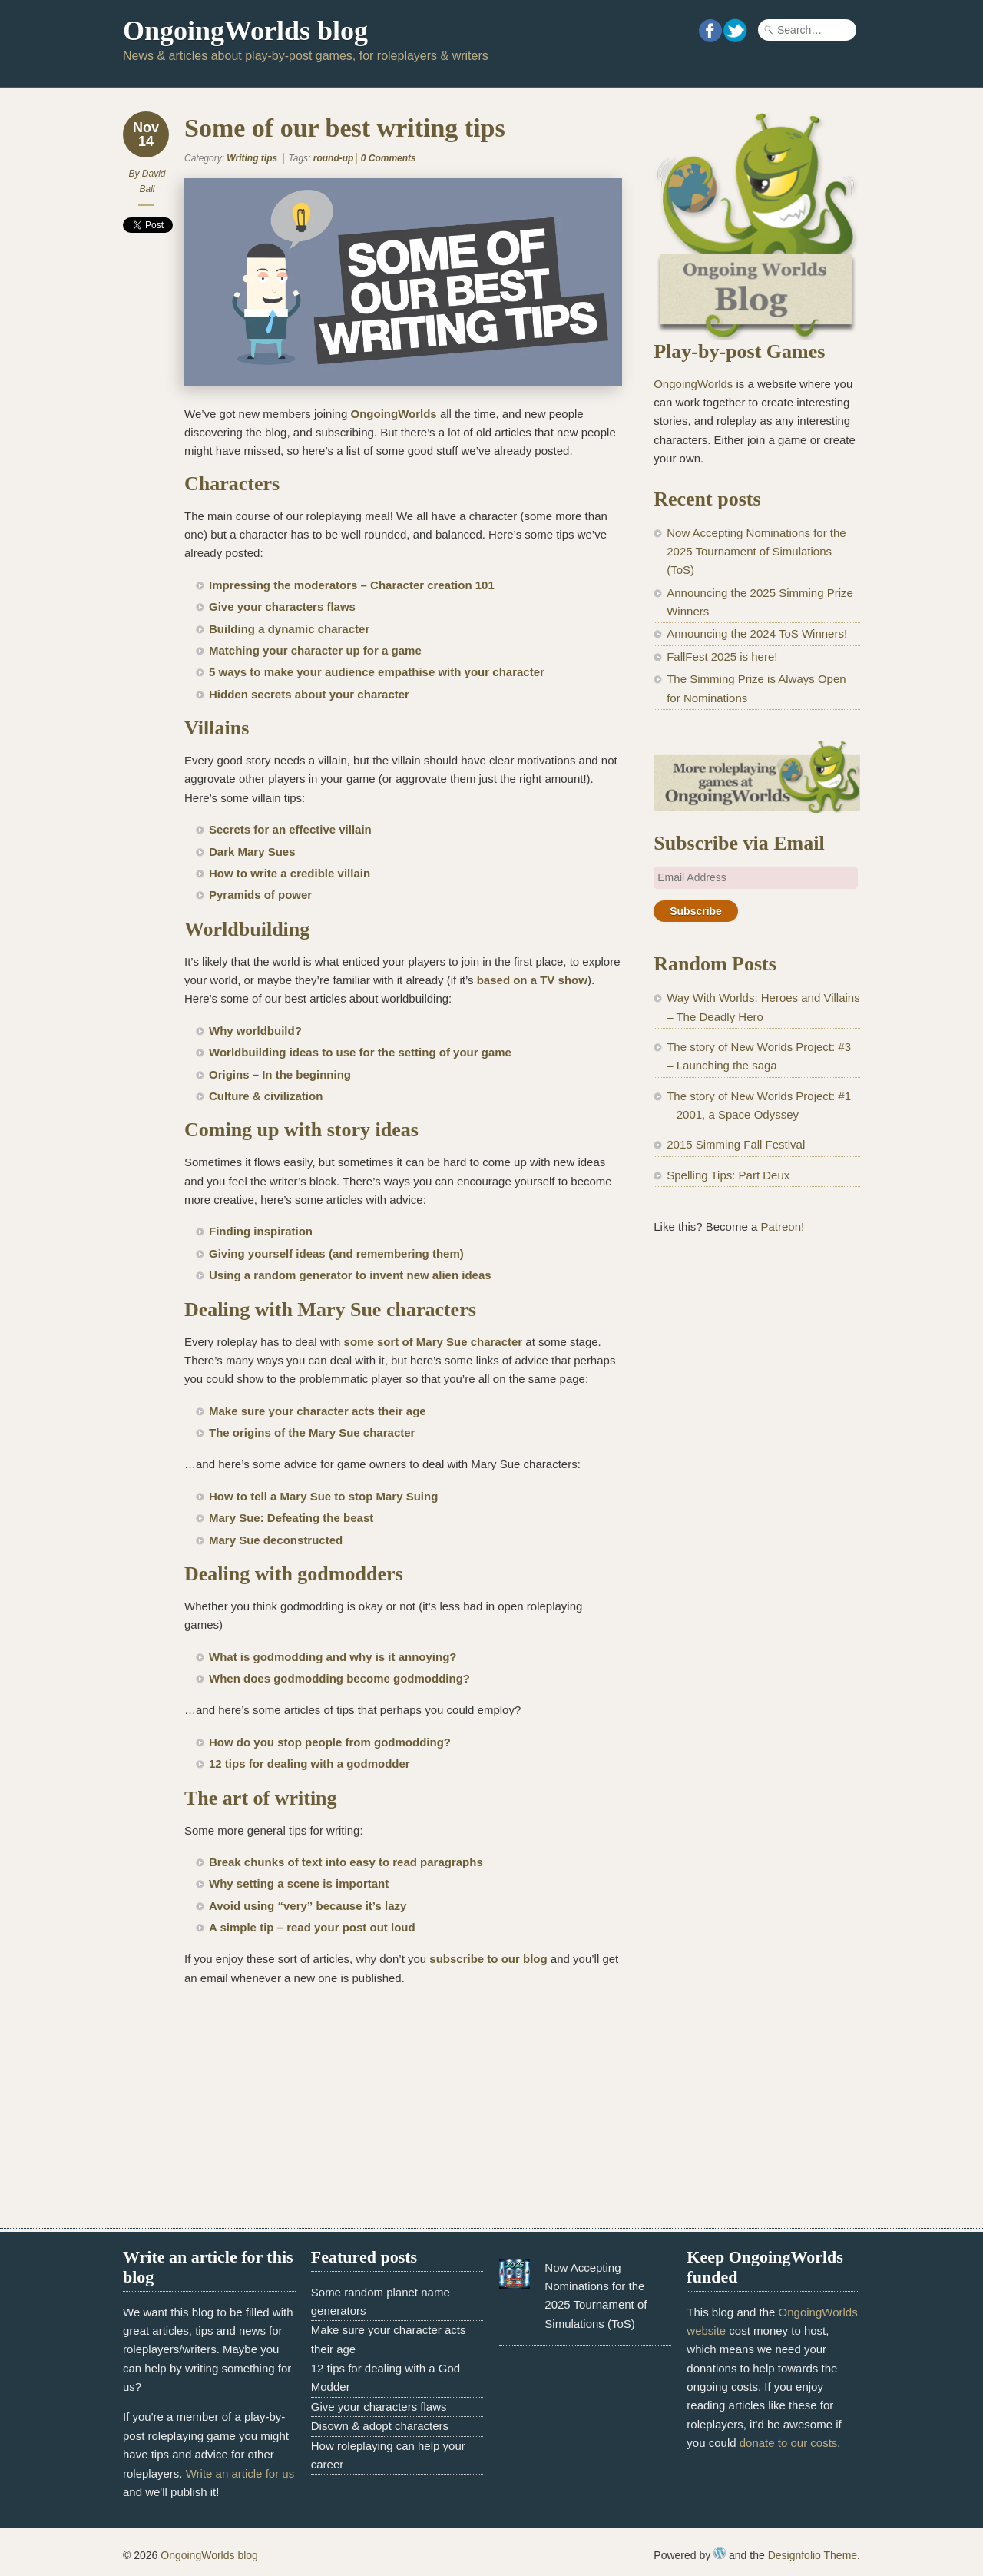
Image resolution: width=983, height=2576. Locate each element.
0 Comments (388, 158)
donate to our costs (789, 2442)
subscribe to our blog (488, 1958)
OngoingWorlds (394, 413)
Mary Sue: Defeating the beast (291, 1517)
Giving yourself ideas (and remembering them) (338, 1253)
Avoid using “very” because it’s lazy (307, 1905)
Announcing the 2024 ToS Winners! (757, 633)
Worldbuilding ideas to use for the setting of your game (360, 1052)
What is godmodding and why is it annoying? (334, 1656)
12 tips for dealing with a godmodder (311, 1763)
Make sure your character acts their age (317, 1410)
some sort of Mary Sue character (433, 1341)
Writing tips (252, 158)
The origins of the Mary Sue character (312, 1432)
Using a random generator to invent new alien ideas (350, 1274)
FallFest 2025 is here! (722, 656)
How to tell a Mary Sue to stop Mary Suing (323, 1496)
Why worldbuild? (255, 1030)
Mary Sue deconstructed (276, 1540)
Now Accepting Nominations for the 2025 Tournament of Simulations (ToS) (756, 551)
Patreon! (782, 1226)
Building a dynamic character (289, 628)
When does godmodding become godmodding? (341, 1678)
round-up (333, 158)
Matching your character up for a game (315, 650)
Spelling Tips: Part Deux (728, 1175)
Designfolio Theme (812, 2555)
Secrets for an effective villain (290, 829)
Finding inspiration (261, 1231)
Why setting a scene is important (299, 1883)
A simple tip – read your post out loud (312, 1927)
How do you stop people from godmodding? (331, 1742)
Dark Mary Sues (252, 851)
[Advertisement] (757, 1501)
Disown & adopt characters (379, 2425)
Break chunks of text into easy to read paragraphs (346, 1861)
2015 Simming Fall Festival (736, 1144)
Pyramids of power (260, 894)
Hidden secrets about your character (309, 694)
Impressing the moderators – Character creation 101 (352, 585)
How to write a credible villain (289, 873)
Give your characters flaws (282, 606)
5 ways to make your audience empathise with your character (376, 671)
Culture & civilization (266, 1095)
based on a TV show (532, 979)
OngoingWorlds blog (245, 30)
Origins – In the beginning (280, 1074)
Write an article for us (240, 2473)
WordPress (719, 2553)
